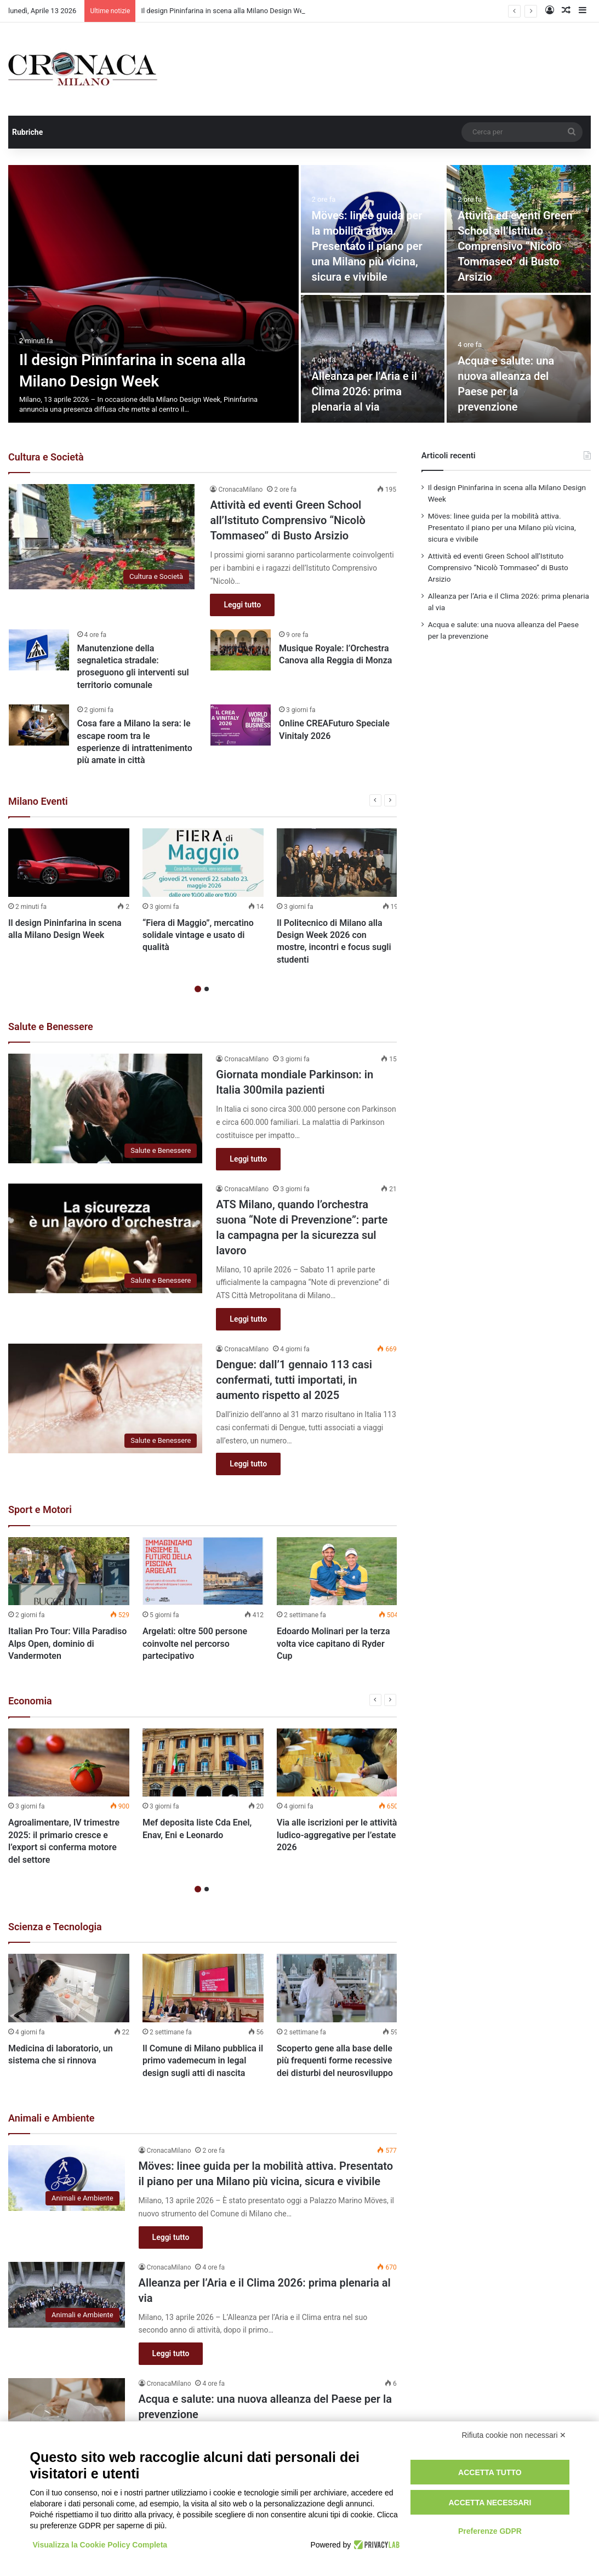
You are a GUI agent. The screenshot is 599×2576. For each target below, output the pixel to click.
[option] (299, 294)
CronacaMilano (240, 489)
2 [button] (206, 989)
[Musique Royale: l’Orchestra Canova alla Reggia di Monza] (240, 649)
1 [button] (198, 989)
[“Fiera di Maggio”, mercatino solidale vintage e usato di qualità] (203, 862)
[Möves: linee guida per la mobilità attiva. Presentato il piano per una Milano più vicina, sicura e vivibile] (66, 2178)
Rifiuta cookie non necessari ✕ (514, 2435)
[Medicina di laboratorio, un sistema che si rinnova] (68, 1988)
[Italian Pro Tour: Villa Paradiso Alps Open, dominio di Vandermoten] (68, 1571)
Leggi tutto (242, 604)
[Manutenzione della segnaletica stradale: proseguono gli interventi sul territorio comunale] (39, 649)
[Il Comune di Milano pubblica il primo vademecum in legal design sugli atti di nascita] (203, 1988)
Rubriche (27, 132)
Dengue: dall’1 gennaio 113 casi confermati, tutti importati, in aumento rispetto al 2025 (294, 1380)
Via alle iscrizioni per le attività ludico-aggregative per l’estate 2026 (337, 1834)
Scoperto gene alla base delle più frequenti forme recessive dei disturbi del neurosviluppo (335, 2060)
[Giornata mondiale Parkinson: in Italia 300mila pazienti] (105, 1108)
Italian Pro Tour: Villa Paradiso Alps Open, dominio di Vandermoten (67, 1643)
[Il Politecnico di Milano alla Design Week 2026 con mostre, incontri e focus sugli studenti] (337, 862)
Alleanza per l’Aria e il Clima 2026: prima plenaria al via (364, 391)
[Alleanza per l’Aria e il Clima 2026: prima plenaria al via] (373, 359)
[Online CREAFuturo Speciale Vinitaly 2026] (240, 725)
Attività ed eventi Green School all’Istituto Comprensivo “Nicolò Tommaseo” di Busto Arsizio (515, 246)
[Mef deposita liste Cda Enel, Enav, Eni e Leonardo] (203, 1762)
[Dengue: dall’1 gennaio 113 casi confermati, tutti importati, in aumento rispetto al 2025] (105, 1398)
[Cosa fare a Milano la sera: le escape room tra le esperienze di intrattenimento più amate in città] (39, 725)
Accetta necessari (489, 2502)
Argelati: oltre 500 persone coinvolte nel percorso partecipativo (194, 1643)
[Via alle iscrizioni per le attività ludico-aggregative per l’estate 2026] (337, 1762)
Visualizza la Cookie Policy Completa (100, 2544)
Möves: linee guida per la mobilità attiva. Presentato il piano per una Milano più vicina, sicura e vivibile (367, 246)
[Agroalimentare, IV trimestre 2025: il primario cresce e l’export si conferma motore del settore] (68, 1762)
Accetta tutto (490, 2472)
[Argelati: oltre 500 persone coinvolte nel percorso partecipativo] (203, 1571)
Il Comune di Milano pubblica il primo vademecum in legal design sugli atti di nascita (202, 2060)
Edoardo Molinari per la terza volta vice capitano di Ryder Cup (333, 1643)
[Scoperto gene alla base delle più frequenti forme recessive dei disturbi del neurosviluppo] (337, 1988)
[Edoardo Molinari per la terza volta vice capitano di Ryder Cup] (337, 1571)
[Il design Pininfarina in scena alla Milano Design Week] (153, 294)
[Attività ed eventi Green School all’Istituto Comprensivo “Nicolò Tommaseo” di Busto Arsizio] (102, 536)
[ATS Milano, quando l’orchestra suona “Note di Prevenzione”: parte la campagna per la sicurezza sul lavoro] (105, 1238)
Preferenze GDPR (490, 2531)
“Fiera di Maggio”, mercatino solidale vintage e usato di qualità (198, 935)
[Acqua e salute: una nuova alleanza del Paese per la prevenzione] (66, 2411)
